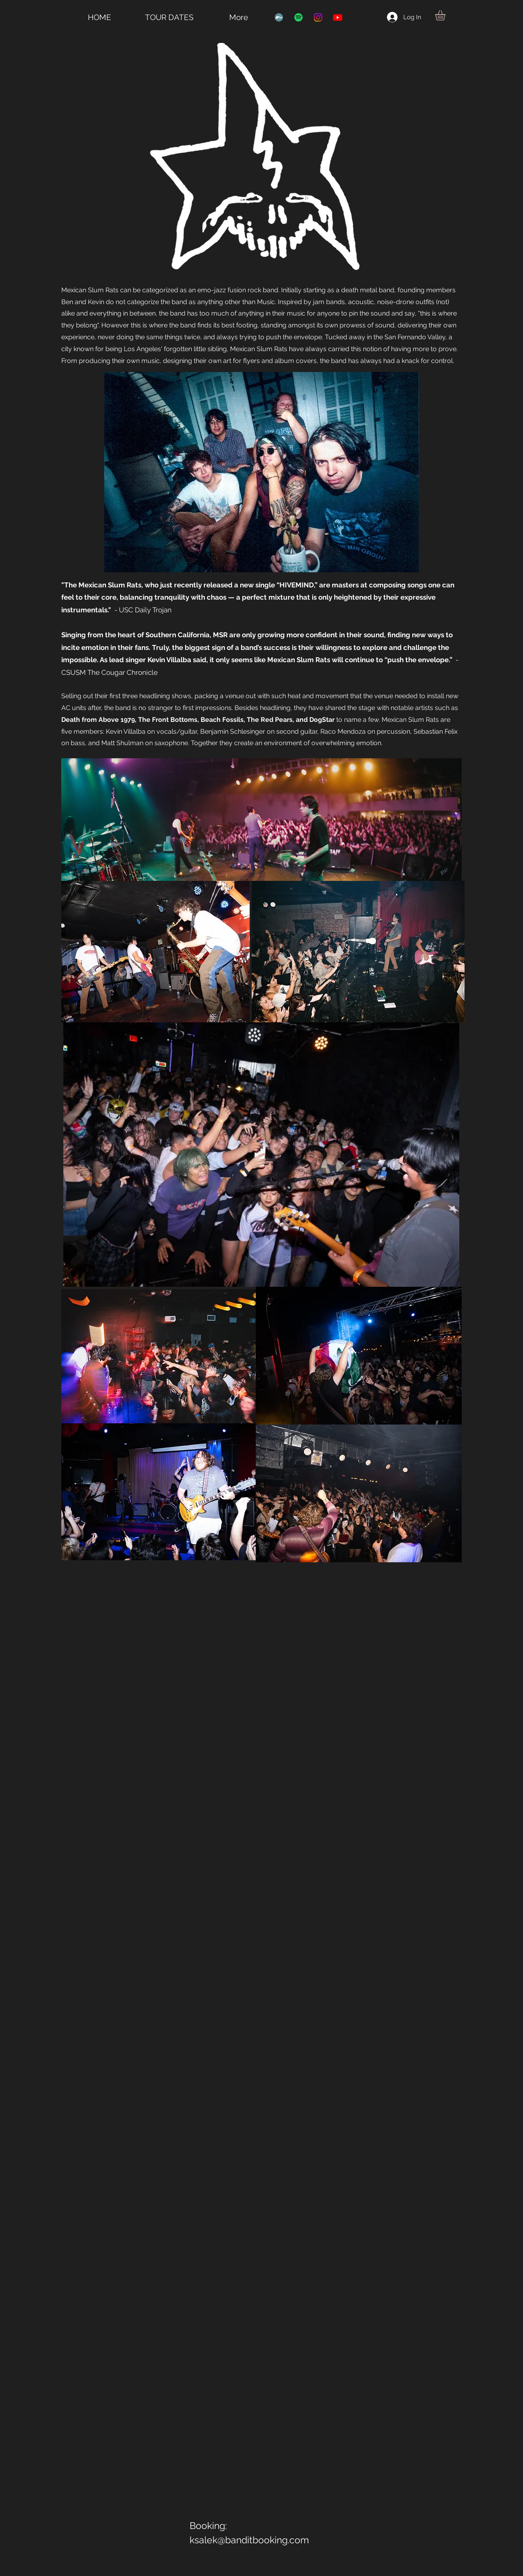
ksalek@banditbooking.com (249, 2539)
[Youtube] (337, 17)
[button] (446, 15)
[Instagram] (318, 17)
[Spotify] (298, 17)
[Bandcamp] (278, 17)
